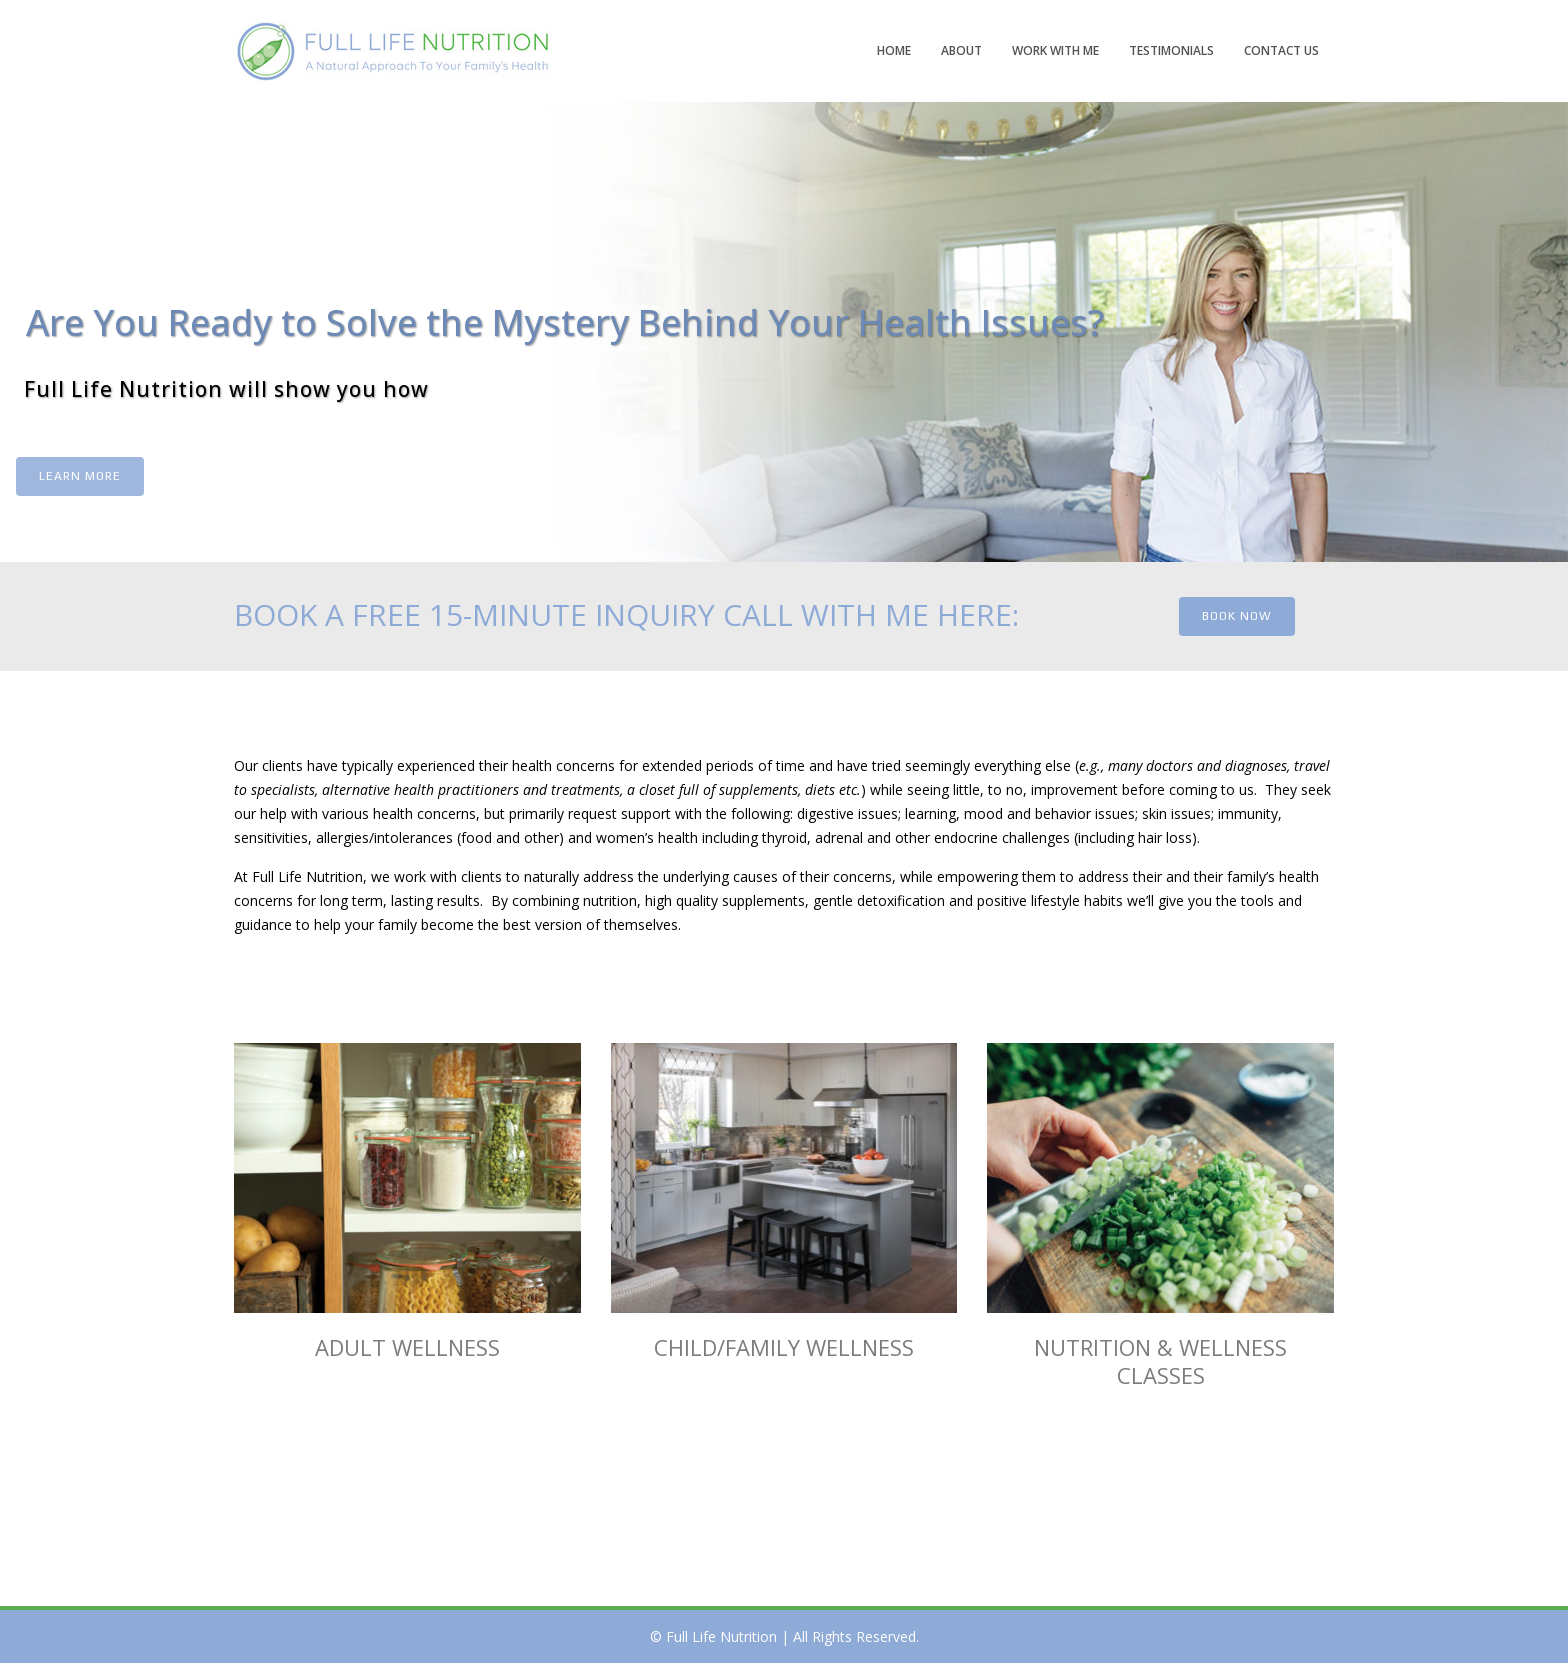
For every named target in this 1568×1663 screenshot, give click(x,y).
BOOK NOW (1237, 616)
